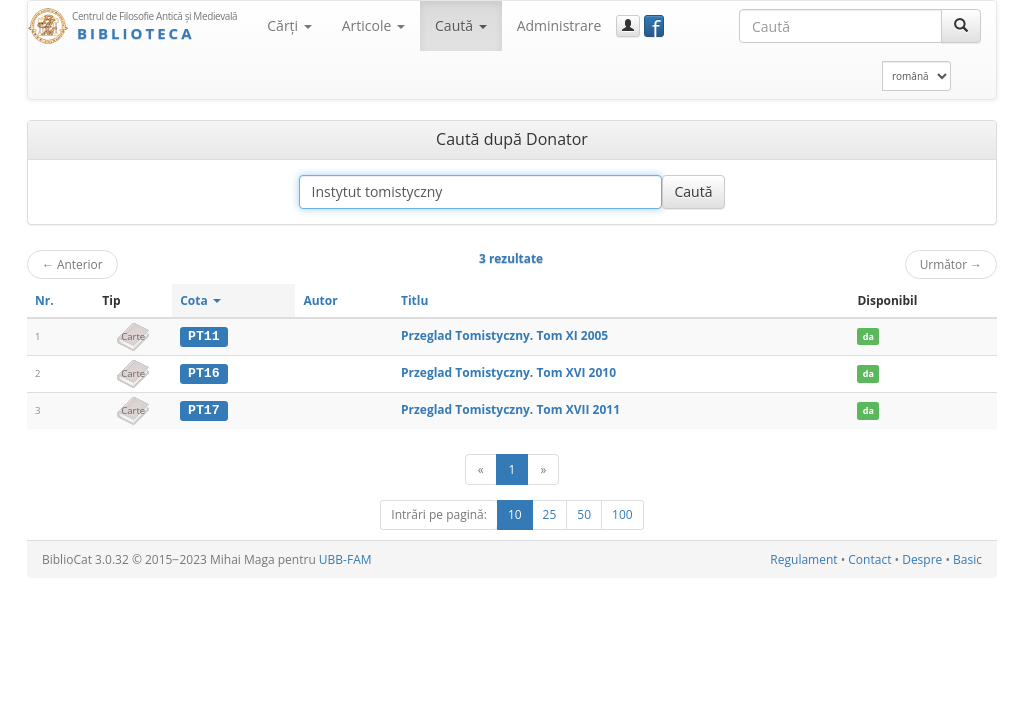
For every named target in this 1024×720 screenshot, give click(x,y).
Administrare (559, 25)
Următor (951, 264)
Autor (320, 300)
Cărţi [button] (289, 25)
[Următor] (543, 468)
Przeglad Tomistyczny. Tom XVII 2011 (510, 408)
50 (584, 513)
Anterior (72, 264)
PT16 (204, 373)
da (868, 336)
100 (622, 513)
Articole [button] (373, 25)
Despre (922, 558)
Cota (200, 300)
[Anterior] (481, 468)
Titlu (414, 300)
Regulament (803, 558)
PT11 (204, 336)
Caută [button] (461, 25)
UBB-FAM (345, 558)
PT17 (204, 409)
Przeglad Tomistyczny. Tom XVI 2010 (508, 372)
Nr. (44, 300)
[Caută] (961, 26)
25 (550, 513)
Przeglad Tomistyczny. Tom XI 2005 (504, 335)
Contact (869, 558)
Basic (967, 558)
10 (515, 513)
